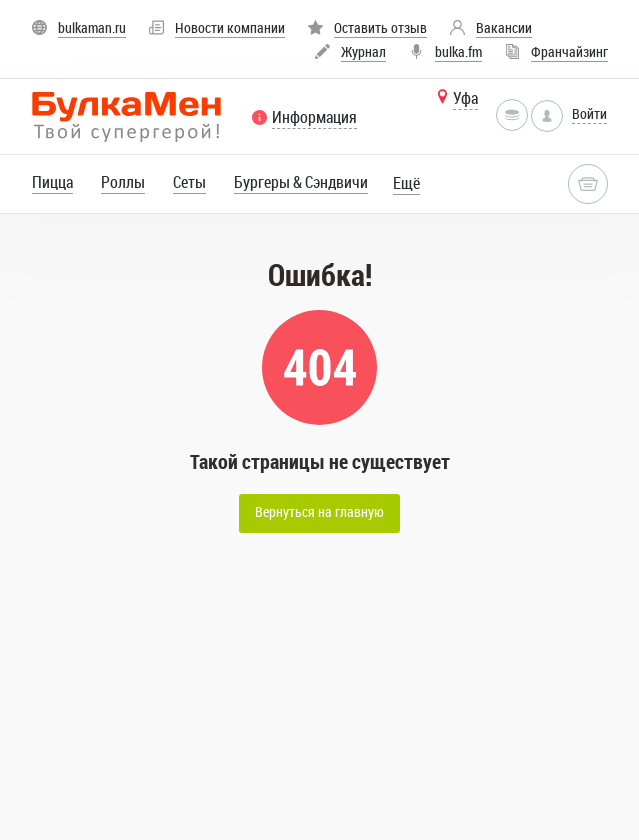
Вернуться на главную (319, 511)
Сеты (189, 182)
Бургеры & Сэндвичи (301, 182)
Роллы (123, 182)
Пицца (52, 182)
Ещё (406, 183)
